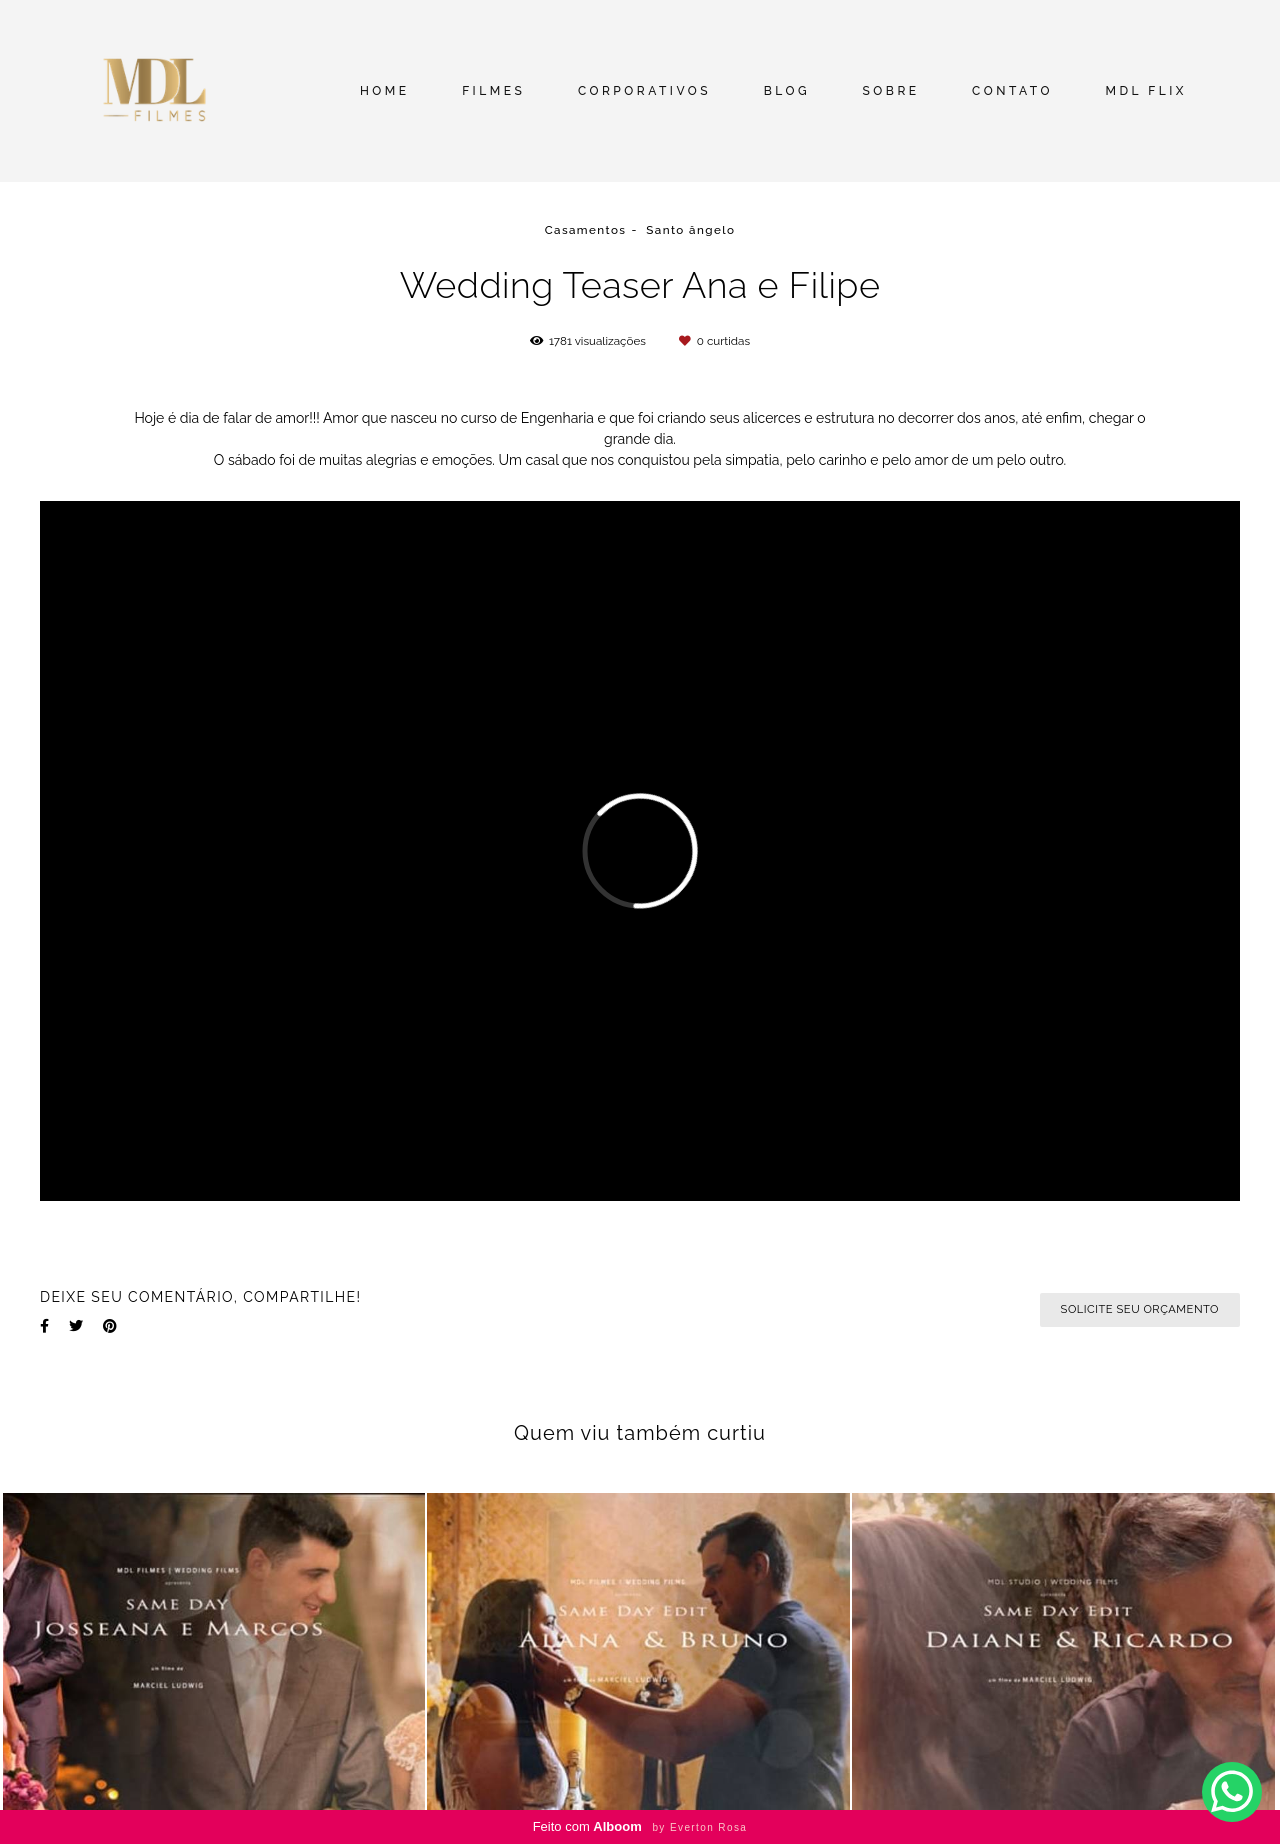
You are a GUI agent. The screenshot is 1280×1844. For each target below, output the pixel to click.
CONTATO (1012, 91)
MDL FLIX (1146, 91)
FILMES (493, 91)
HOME (385, 91)
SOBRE (891, 91)
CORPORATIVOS (644, 91)
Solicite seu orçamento (1140, 1309)
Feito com (640, 1826)
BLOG (787, 91)
